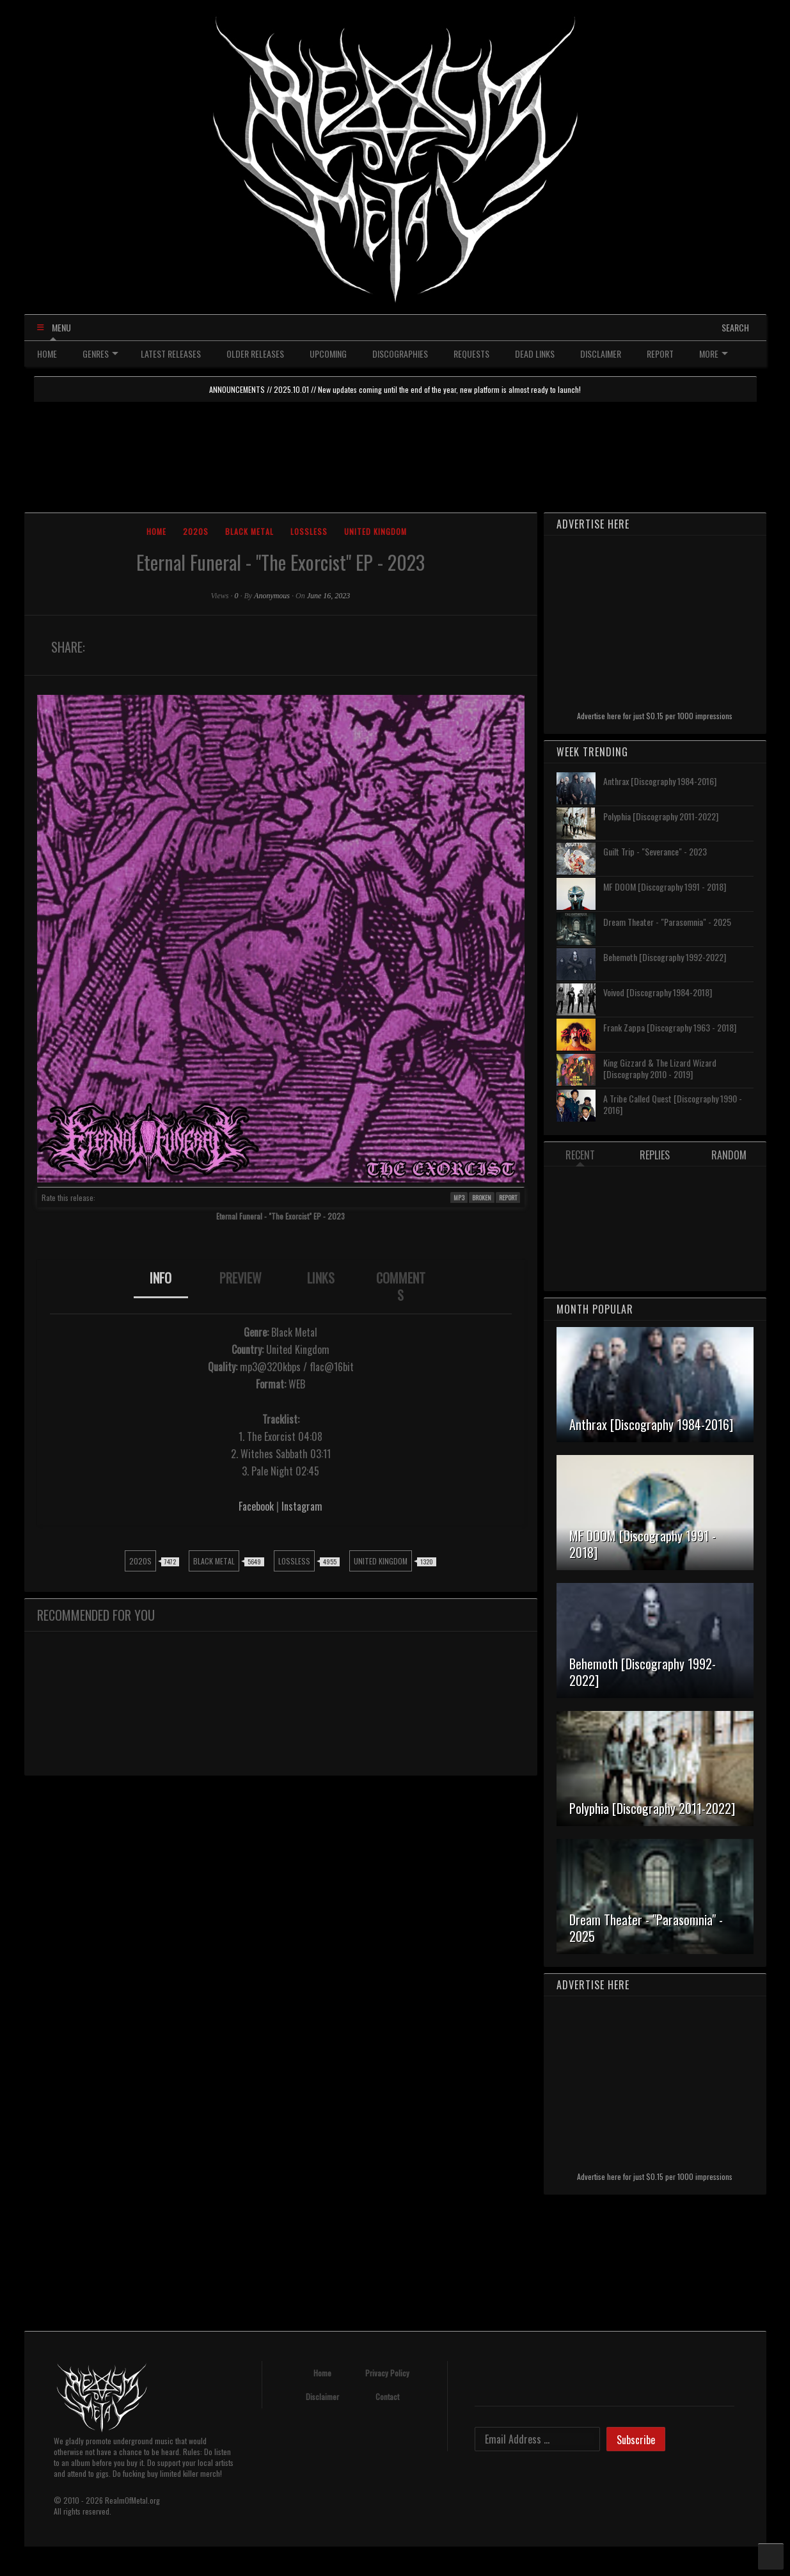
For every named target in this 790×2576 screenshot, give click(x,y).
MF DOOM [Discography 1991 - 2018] (664, 886)
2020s (196, 531)
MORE (713, 353)
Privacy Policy (387, 2372)
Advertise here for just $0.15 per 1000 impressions (654, 715)
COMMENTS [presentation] (400, 1286)
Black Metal (249, 531)
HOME (47, 353)
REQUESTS (471, 353)
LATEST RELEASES (171, 353)
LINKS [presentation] (321, 1277)
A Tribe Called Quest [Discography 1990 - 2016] (672, 1104)
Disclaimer (322, 2396)
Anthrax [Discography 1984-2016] (659, 781)
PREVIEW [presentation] (240, 1277)
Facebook (256, 1506)
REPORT (660, 353)
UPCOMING (328, 353)
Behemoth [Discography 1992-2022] (664, 957)
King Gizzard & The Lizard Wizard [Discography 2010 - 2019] (659, 1068)
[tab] (161, 1287)
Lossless (309, 531)
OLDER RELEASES (255, 353)
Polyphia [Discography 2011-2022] (660, 816)
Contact (387, 2396)
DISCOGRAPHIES (400, 353)
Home (156, 531)
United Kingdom (375, 531)
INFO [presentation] (160, 1277)
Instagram (301, 1506)
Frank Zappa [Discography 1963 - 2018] (669, 1027)
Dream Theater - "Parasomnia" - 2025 (667, 921)
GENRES (100, 353)
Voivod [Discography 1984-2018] (657, 992)
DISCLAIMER (600, 353)
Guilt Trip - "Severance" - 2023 (655, 851)
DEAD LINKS (535, 353)
